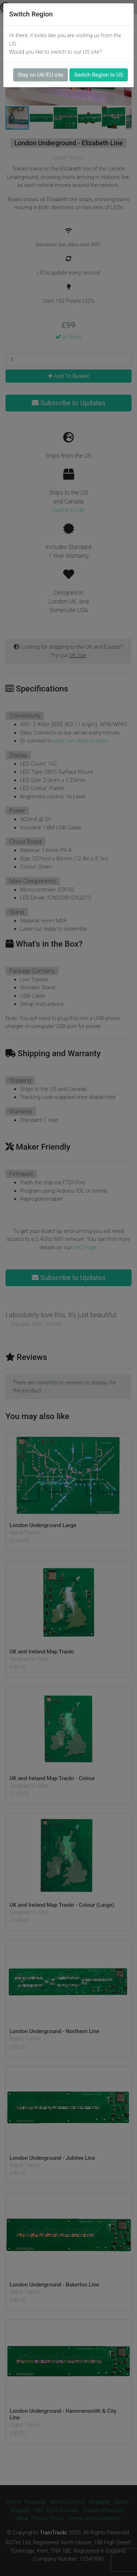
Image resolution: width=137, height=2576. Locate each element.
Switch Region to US (98, 75)
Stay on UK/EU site (41, 75)
